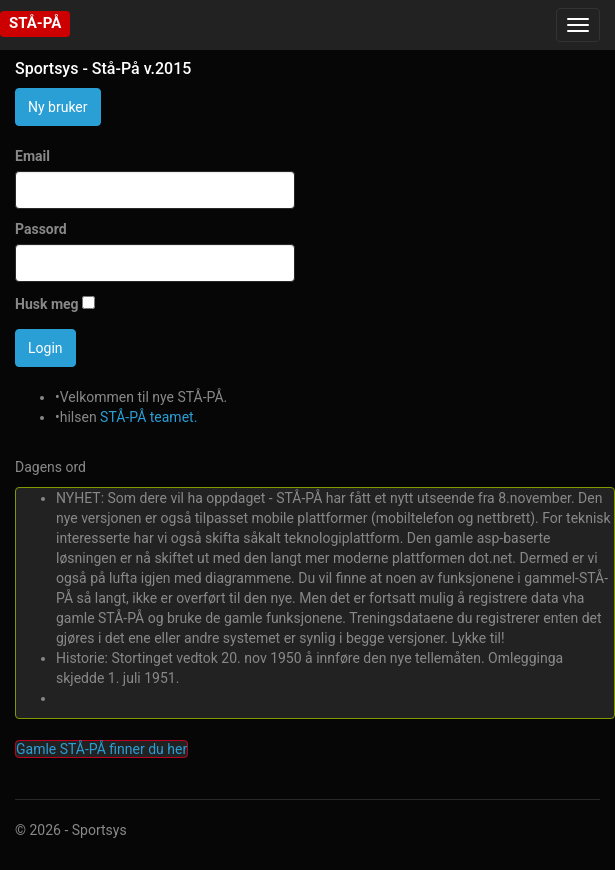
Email (32, 156)
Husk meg (47, 304)
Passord (41, 229)
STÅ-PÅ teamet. (148, 417)
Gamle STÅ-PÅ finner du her (101, 749)
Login (45, 348)
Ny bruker (58, 107)
